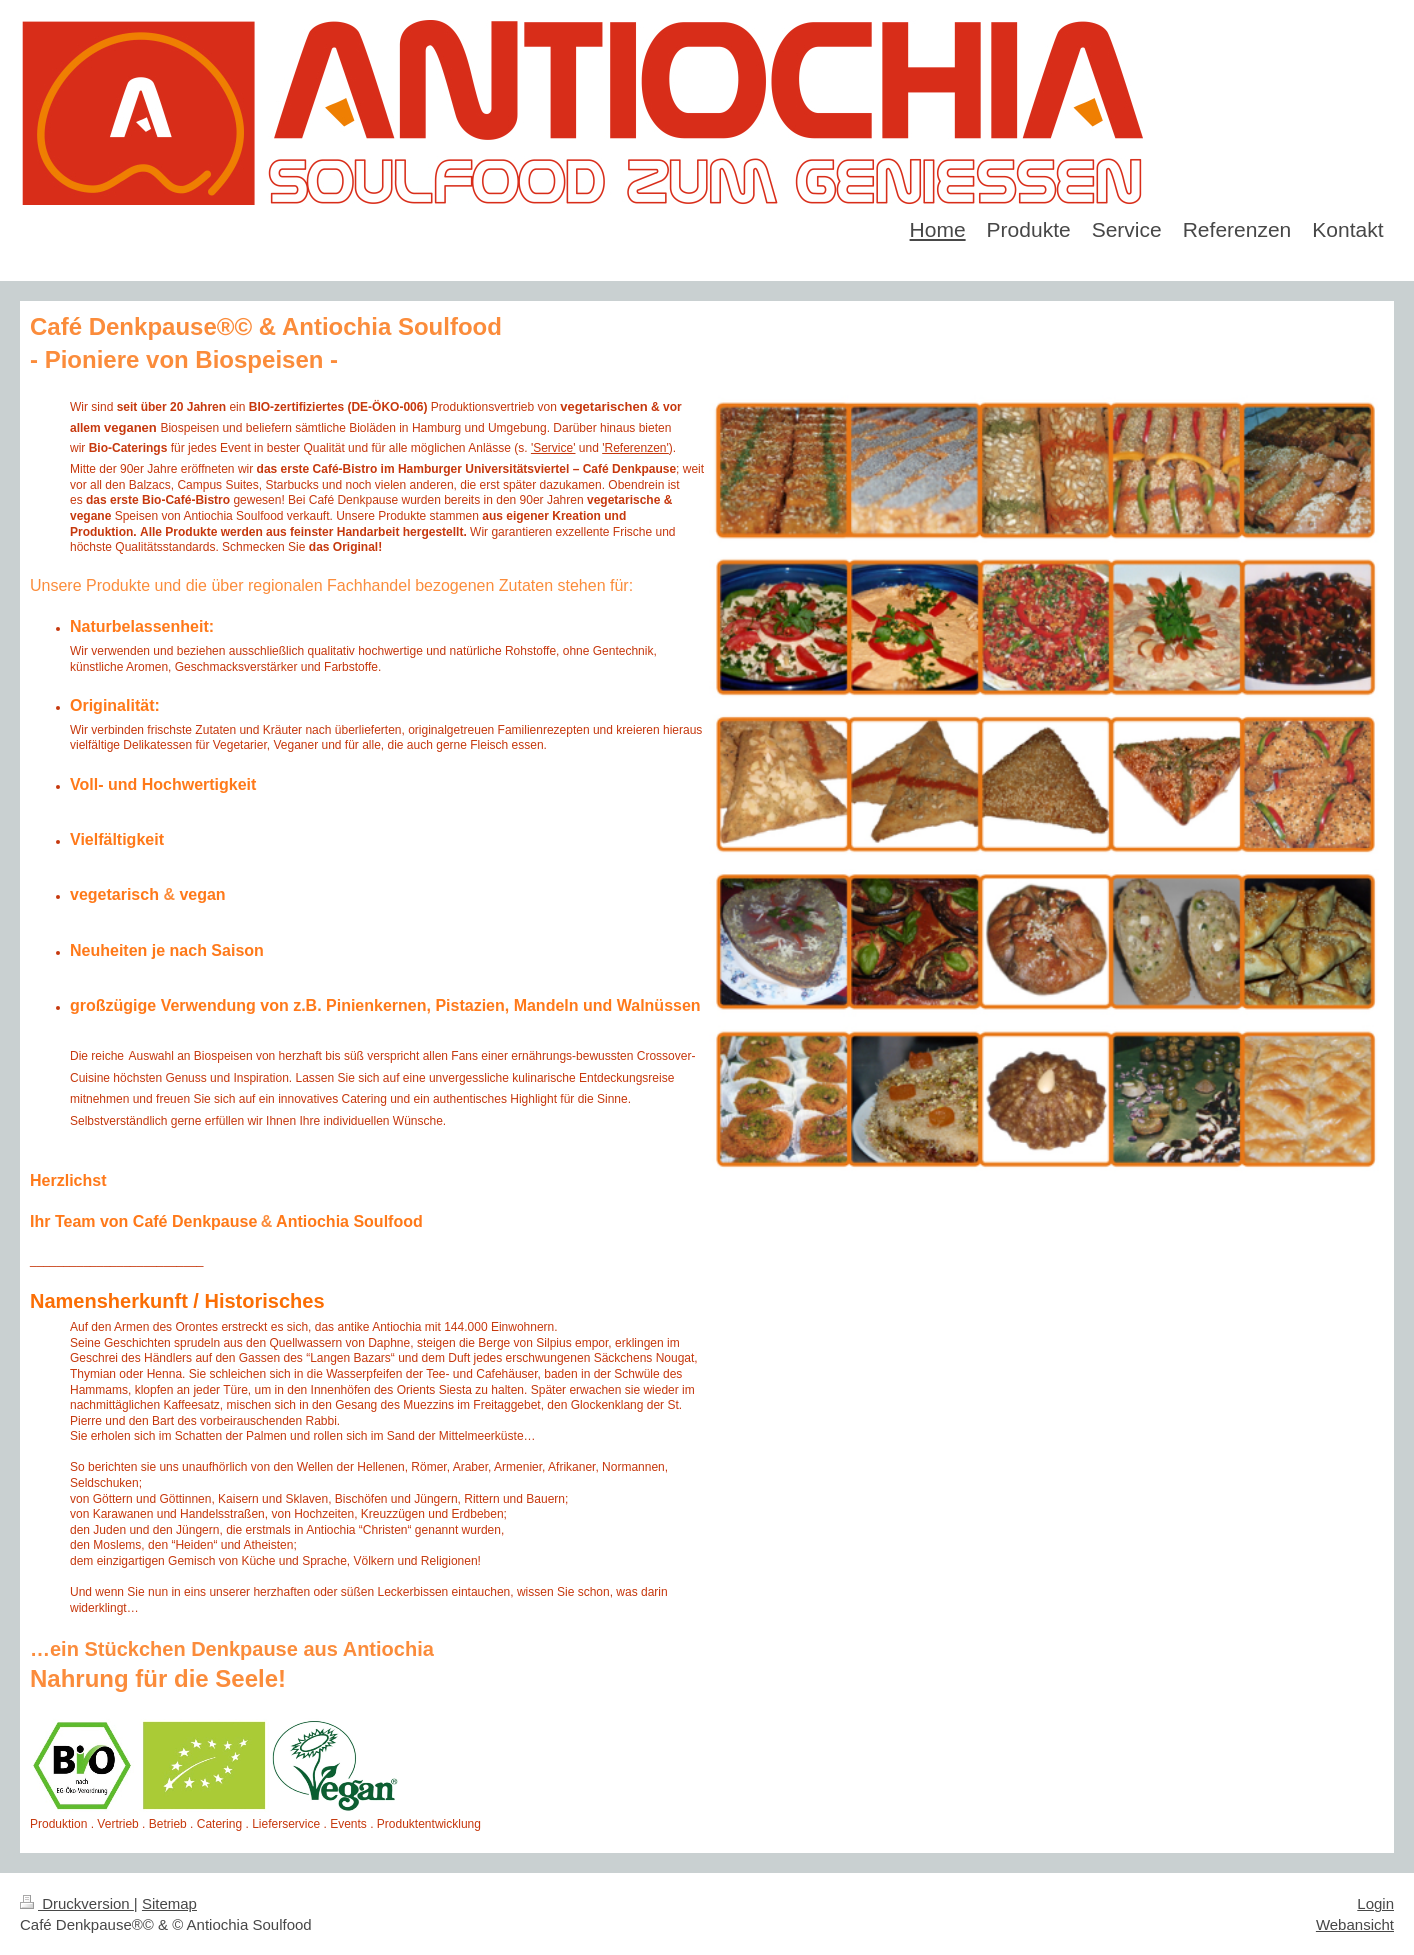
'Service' (553, 448)
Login (1375, 1903)
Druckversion (77, 1903)
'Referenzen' (635, 448)
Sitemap (169, 1903)
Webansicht (1355, 1924)
